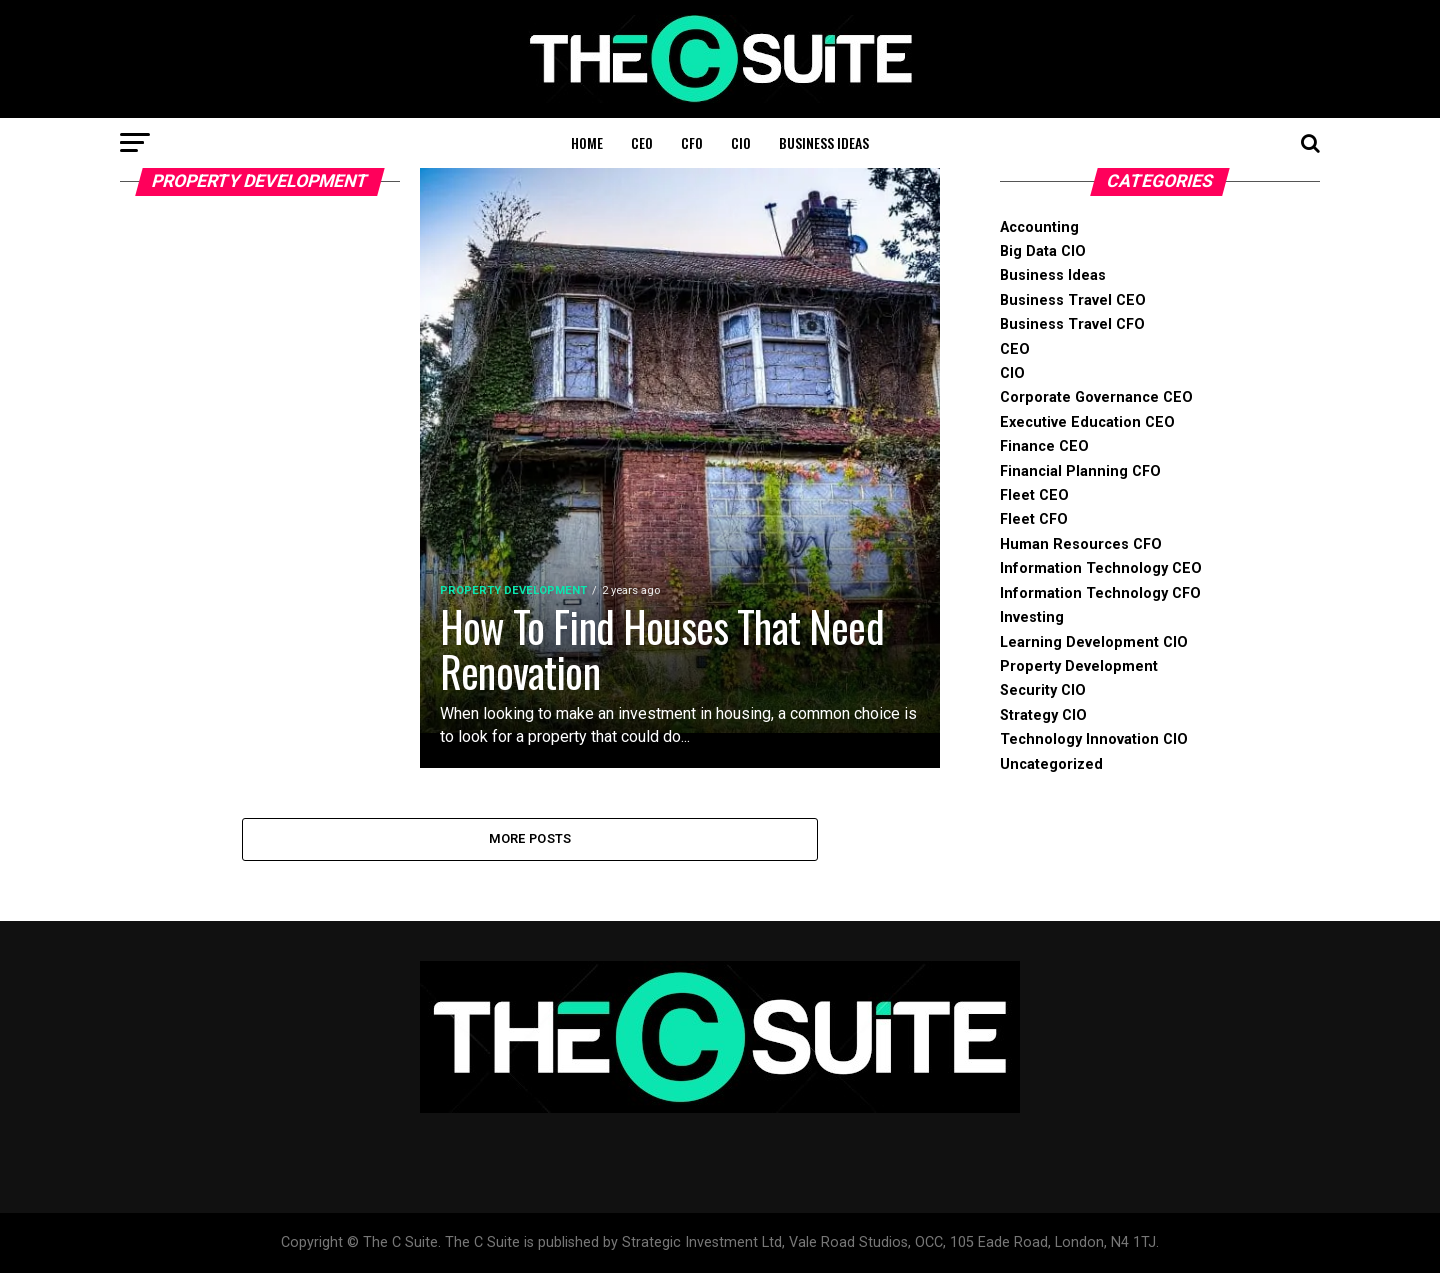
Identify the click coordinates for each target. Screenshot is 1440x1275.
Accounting (1039, 227)
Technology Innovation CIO (1094, 739)
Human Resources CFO (1081, 544)
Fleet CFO (1034, 519)
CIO (741, 142)
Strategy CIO (1043, 715)
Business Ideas (824, 142)
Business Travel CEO (1073, 300)
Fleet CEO (1034, 495)
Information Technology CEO (1101, 568)
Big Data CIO (1043, 251)
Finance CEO (1044, 446)
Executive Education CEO (1087, 422)
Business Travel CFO (1072, 324)
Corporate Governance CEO (1096, 397)
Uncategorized (1051, 764)
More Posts (530, 839)
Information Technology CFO (1100, 593)
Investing (1032, 617)
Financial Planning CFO (1080, 471)
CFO (692, 142)
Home (587, 142)
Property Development (1079, 666)
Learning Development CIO (1094, 642)
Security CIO (1043, 690)
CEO (642, 142)
